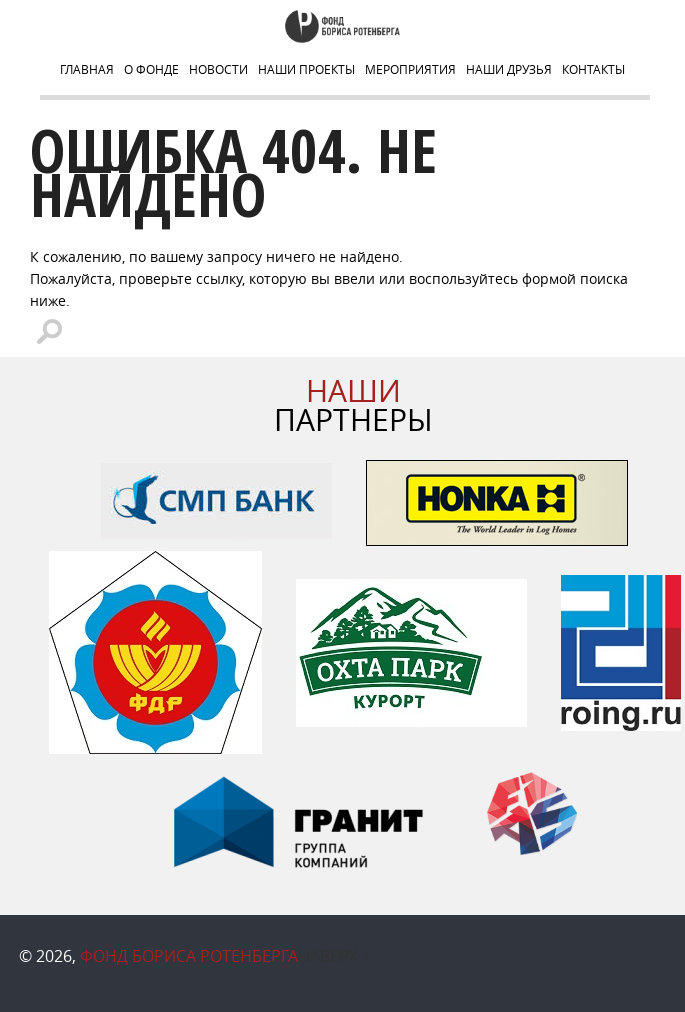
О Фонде (151, 69)
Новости (218, 69)
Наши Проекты (306, 69)
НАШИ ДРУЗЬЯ (509, 69)
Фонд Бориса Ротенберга (189, 956)
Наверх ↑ (334, 956)
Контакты (593, 69)
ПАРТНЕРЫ (353, 405)
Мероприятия (410, 69)
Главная (87, 69)
